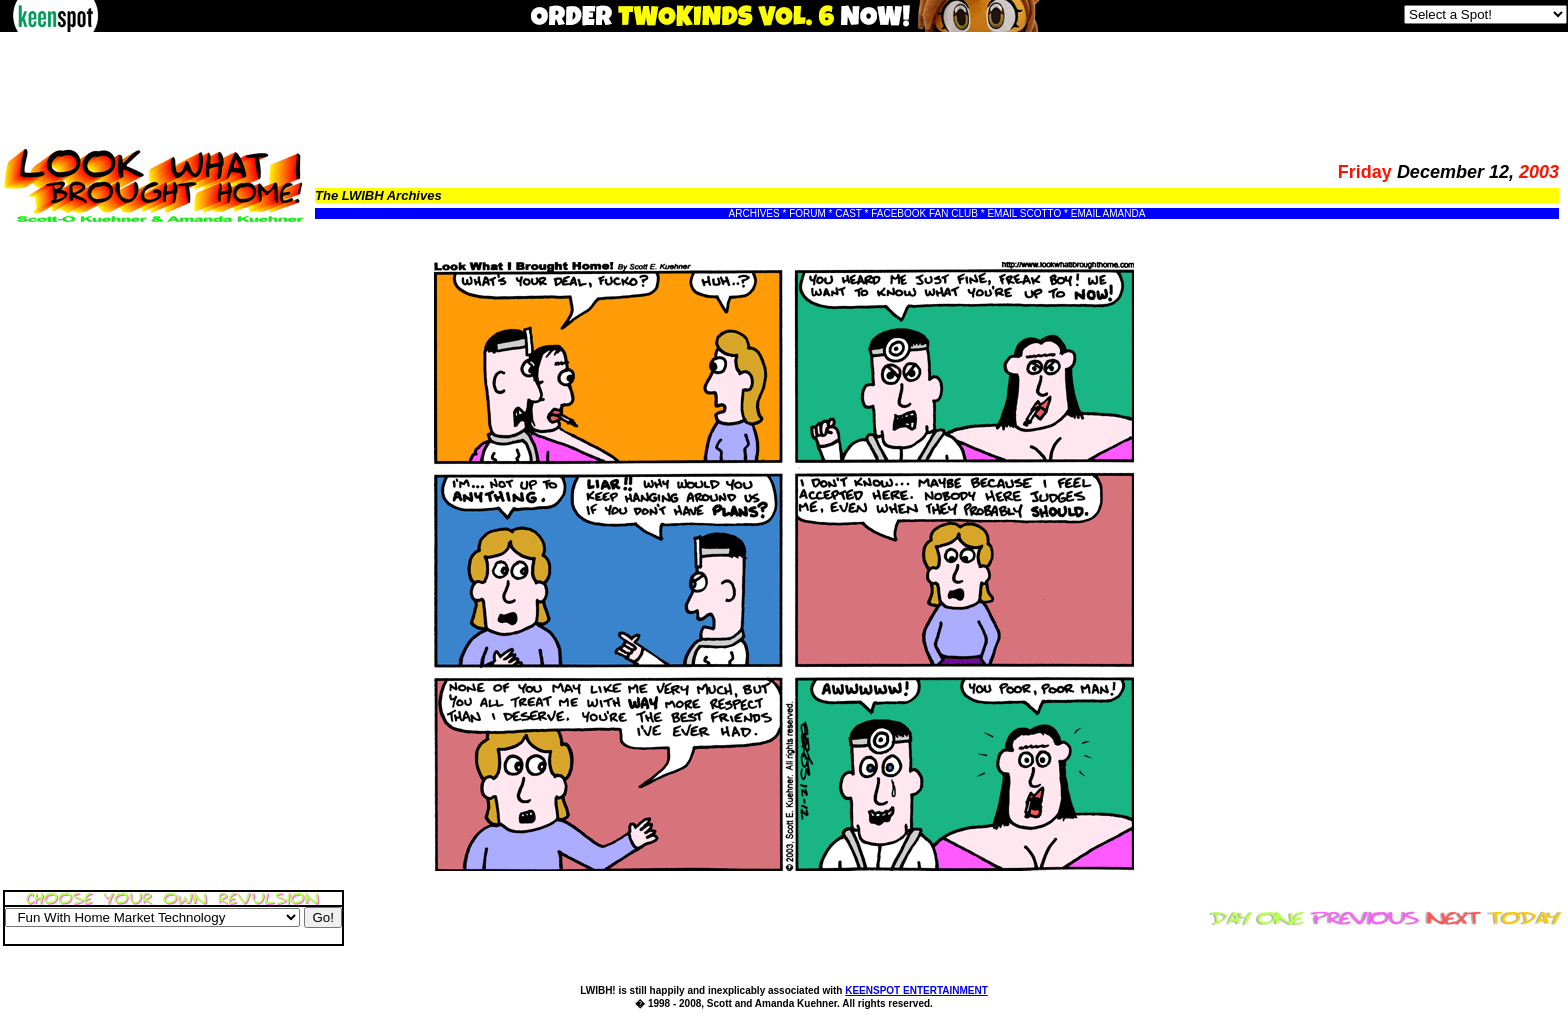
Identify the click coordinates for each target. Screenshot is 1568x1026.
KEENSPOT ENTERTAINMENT (916, 990)
